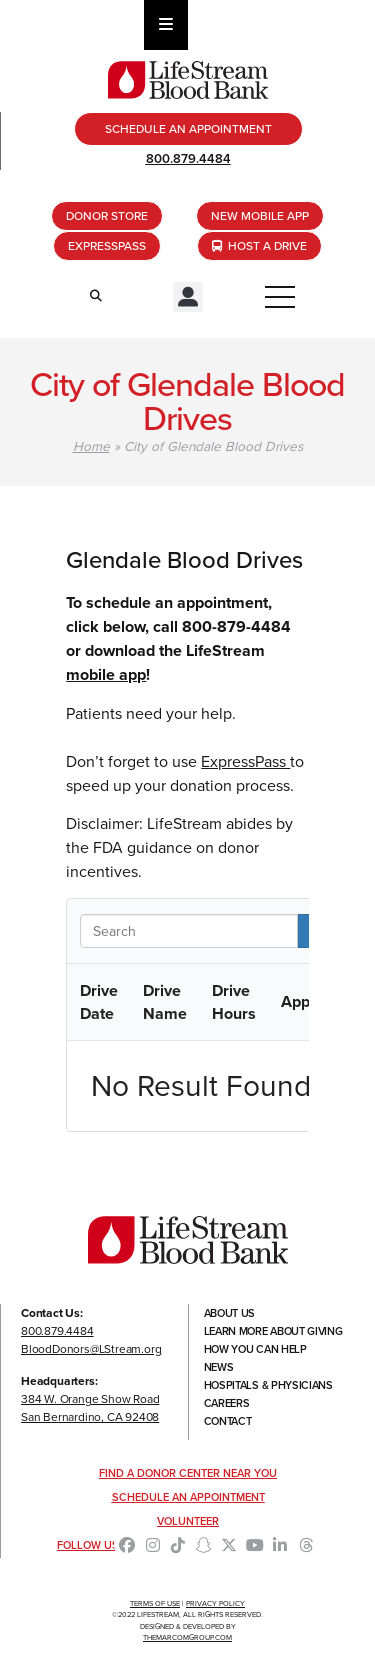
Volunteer (188, 1521)
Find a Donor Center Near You (188, 1473)
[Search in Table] (189, 931)
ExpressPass (245, 761)
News (219, 1367)
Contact (228, 1421)
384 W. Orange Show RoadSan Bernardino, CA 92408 (90, 1408)
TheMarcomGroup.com (187, 1637)
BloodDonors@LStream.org (91, 1349)
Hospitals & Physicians (268, 1385)
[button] (188, 297)
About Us (230, 1313)
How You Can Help (255, 1349)
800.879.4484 (188, 158)
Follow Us (88, 1545)
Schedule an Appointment (188, 1497)
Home (91, 446)
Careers (227, 1403)
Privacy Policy (215, 1603)
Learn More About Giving (273, 1331)
